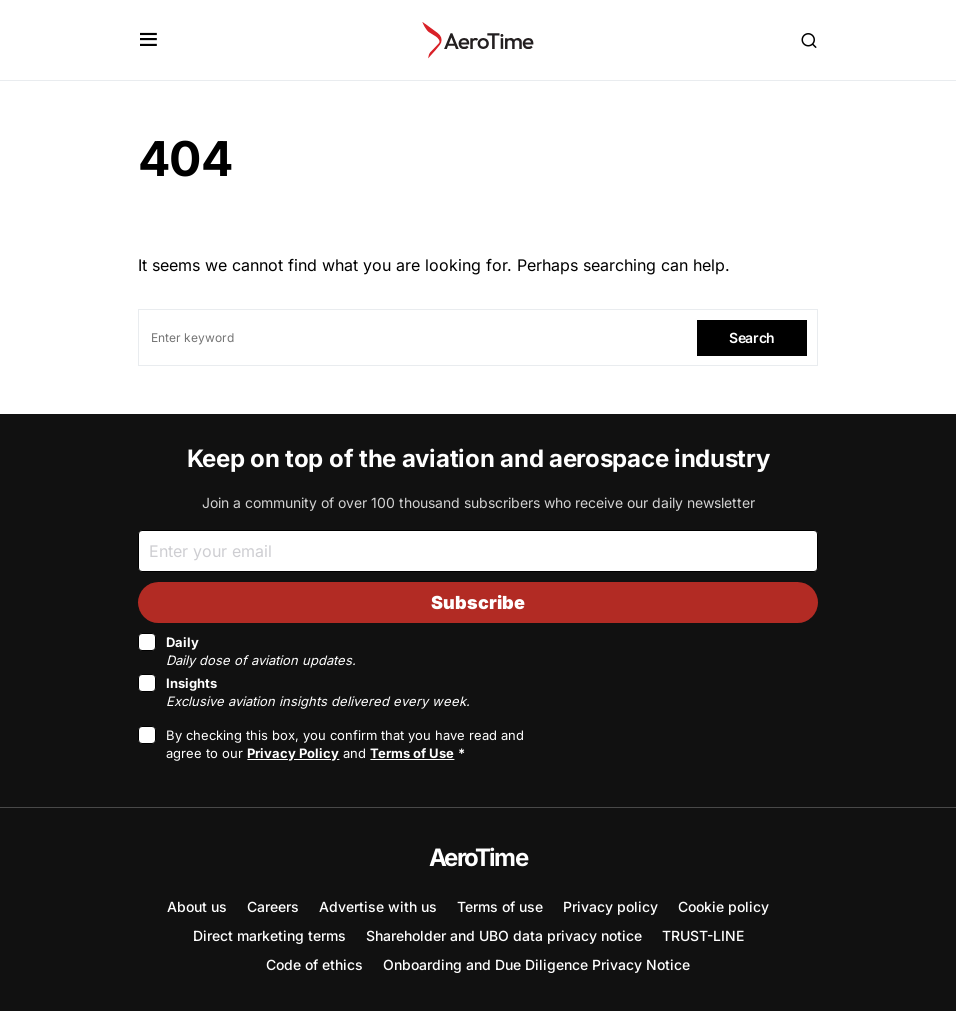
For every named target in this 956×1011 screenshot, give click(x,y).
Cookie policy (723, 906)
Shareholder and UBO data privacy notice (504, 935)
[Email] (478, 550)
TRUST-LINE (703, 935)
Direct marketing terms (269, 935)
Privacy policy (610, 906)
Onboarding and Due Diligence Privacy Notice (536, 964)
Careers (273, 906)
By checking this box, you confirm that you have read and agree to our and (345, 744)
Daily (261, 651)
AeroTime (478, 857)
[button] (148, 40)
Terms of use (500, 906)
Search (752, 337)
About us (197, 906)
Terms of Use (412, 753)
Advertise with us (378, 906)
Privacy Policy (293, 753)
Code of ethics (314, 964)
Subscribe (478, 602)
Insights (318, 692)
